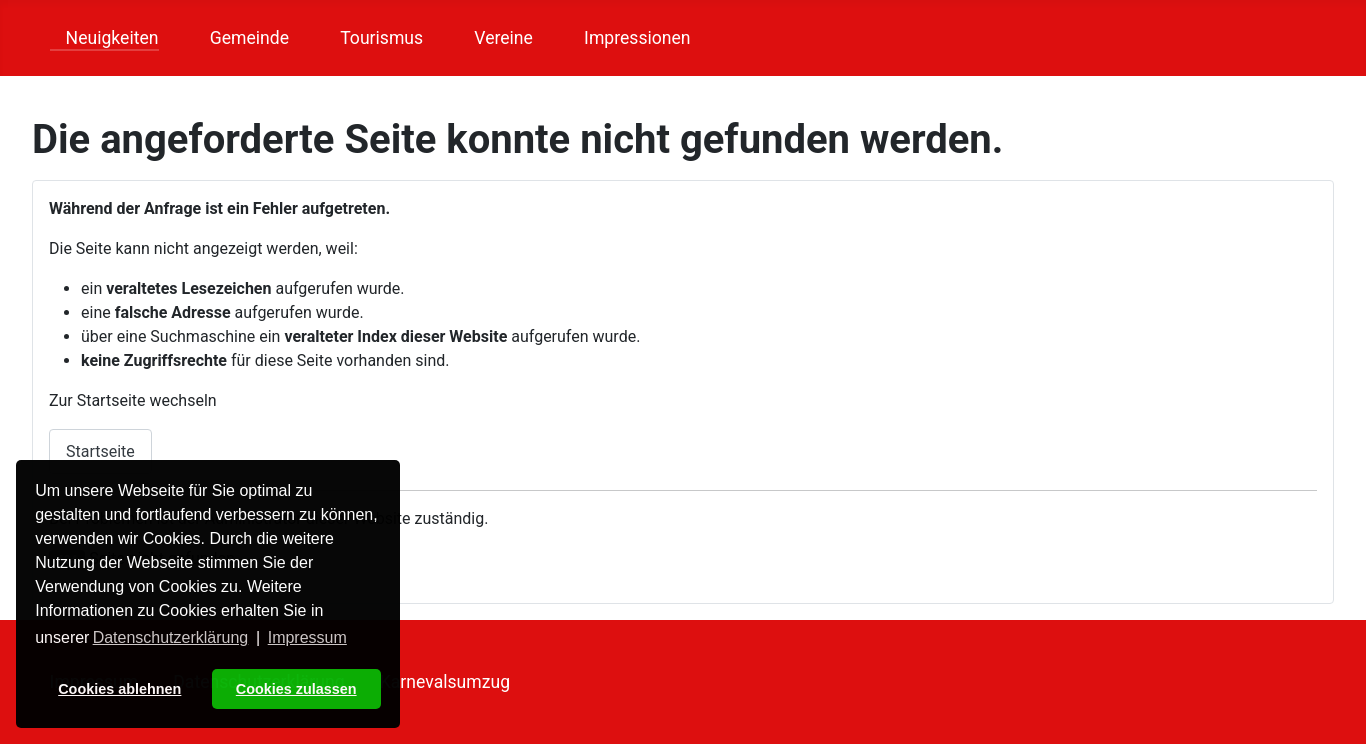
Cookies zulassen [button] (296, 689)
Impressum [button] (307, 637)
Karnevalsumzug (445, 682)
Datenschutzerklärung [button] (171, 637)
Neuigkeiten (104, 38)
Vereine (495, 38)
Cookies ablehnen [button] (119, 689)
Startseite (100, 451)
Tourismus (373, 38)
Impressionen (629, 38)
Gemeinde (241, 38)
